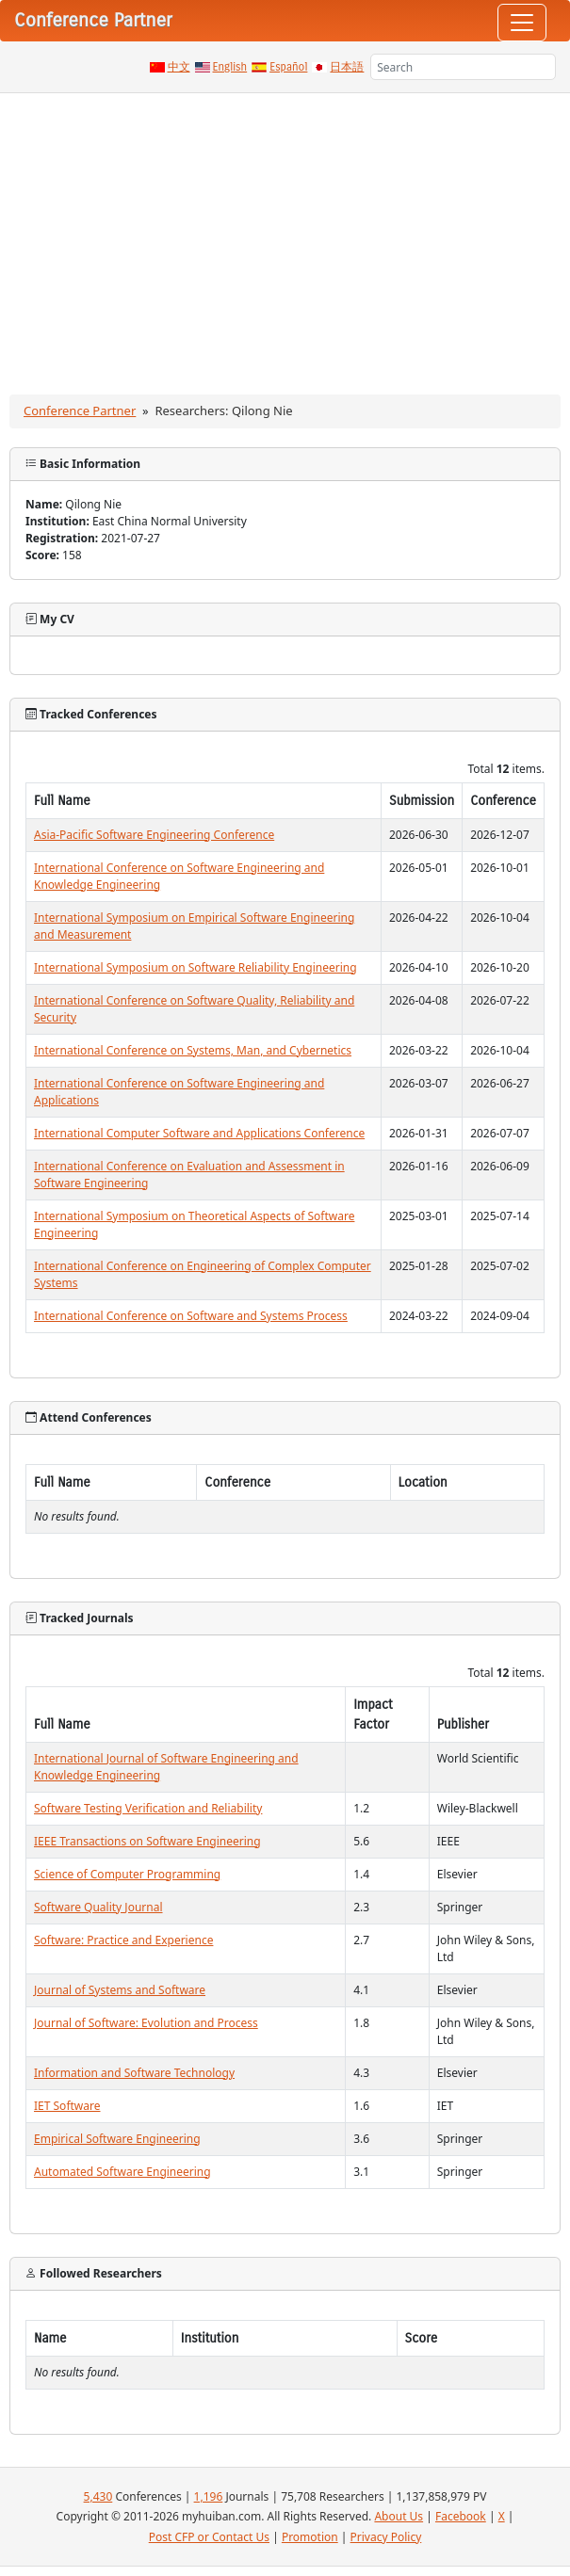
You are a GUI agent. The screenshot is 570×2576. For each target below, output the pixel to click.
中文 (179, 66)
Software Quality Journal (98, 1907)
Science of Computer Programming (127, 1874)
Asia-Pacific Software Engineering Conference (154, 835)
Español (288, 66)
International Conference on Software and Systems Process (191, 1316)
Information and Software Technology (134, 2073)
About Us (398, 2516)
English (230, 66)
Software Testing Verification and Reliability (148, 1808)
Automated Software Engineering (122, 2172)
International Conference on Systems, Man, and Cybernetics (192, 1050)
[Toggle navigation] (521, 22)
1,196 (208, 2496)
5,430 (98, 2496)
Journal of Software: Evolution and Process (146, 2023)
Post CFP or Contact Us (209, 2537)
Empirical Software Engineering (117, 2139)
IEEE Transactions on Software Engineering (147, 1841)
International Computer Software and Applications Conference (199, 1133)
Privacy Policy (386, 2537)
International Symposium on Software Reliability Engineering (195, 967)
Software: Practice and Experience (123, 1940)
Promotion (310, 2537)
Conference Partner (80, 410)
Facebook (460, 2516)
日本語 (347, 66)
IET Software (67, 2106)
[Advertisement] (285, 234)
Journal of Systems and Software (119, 1990)
